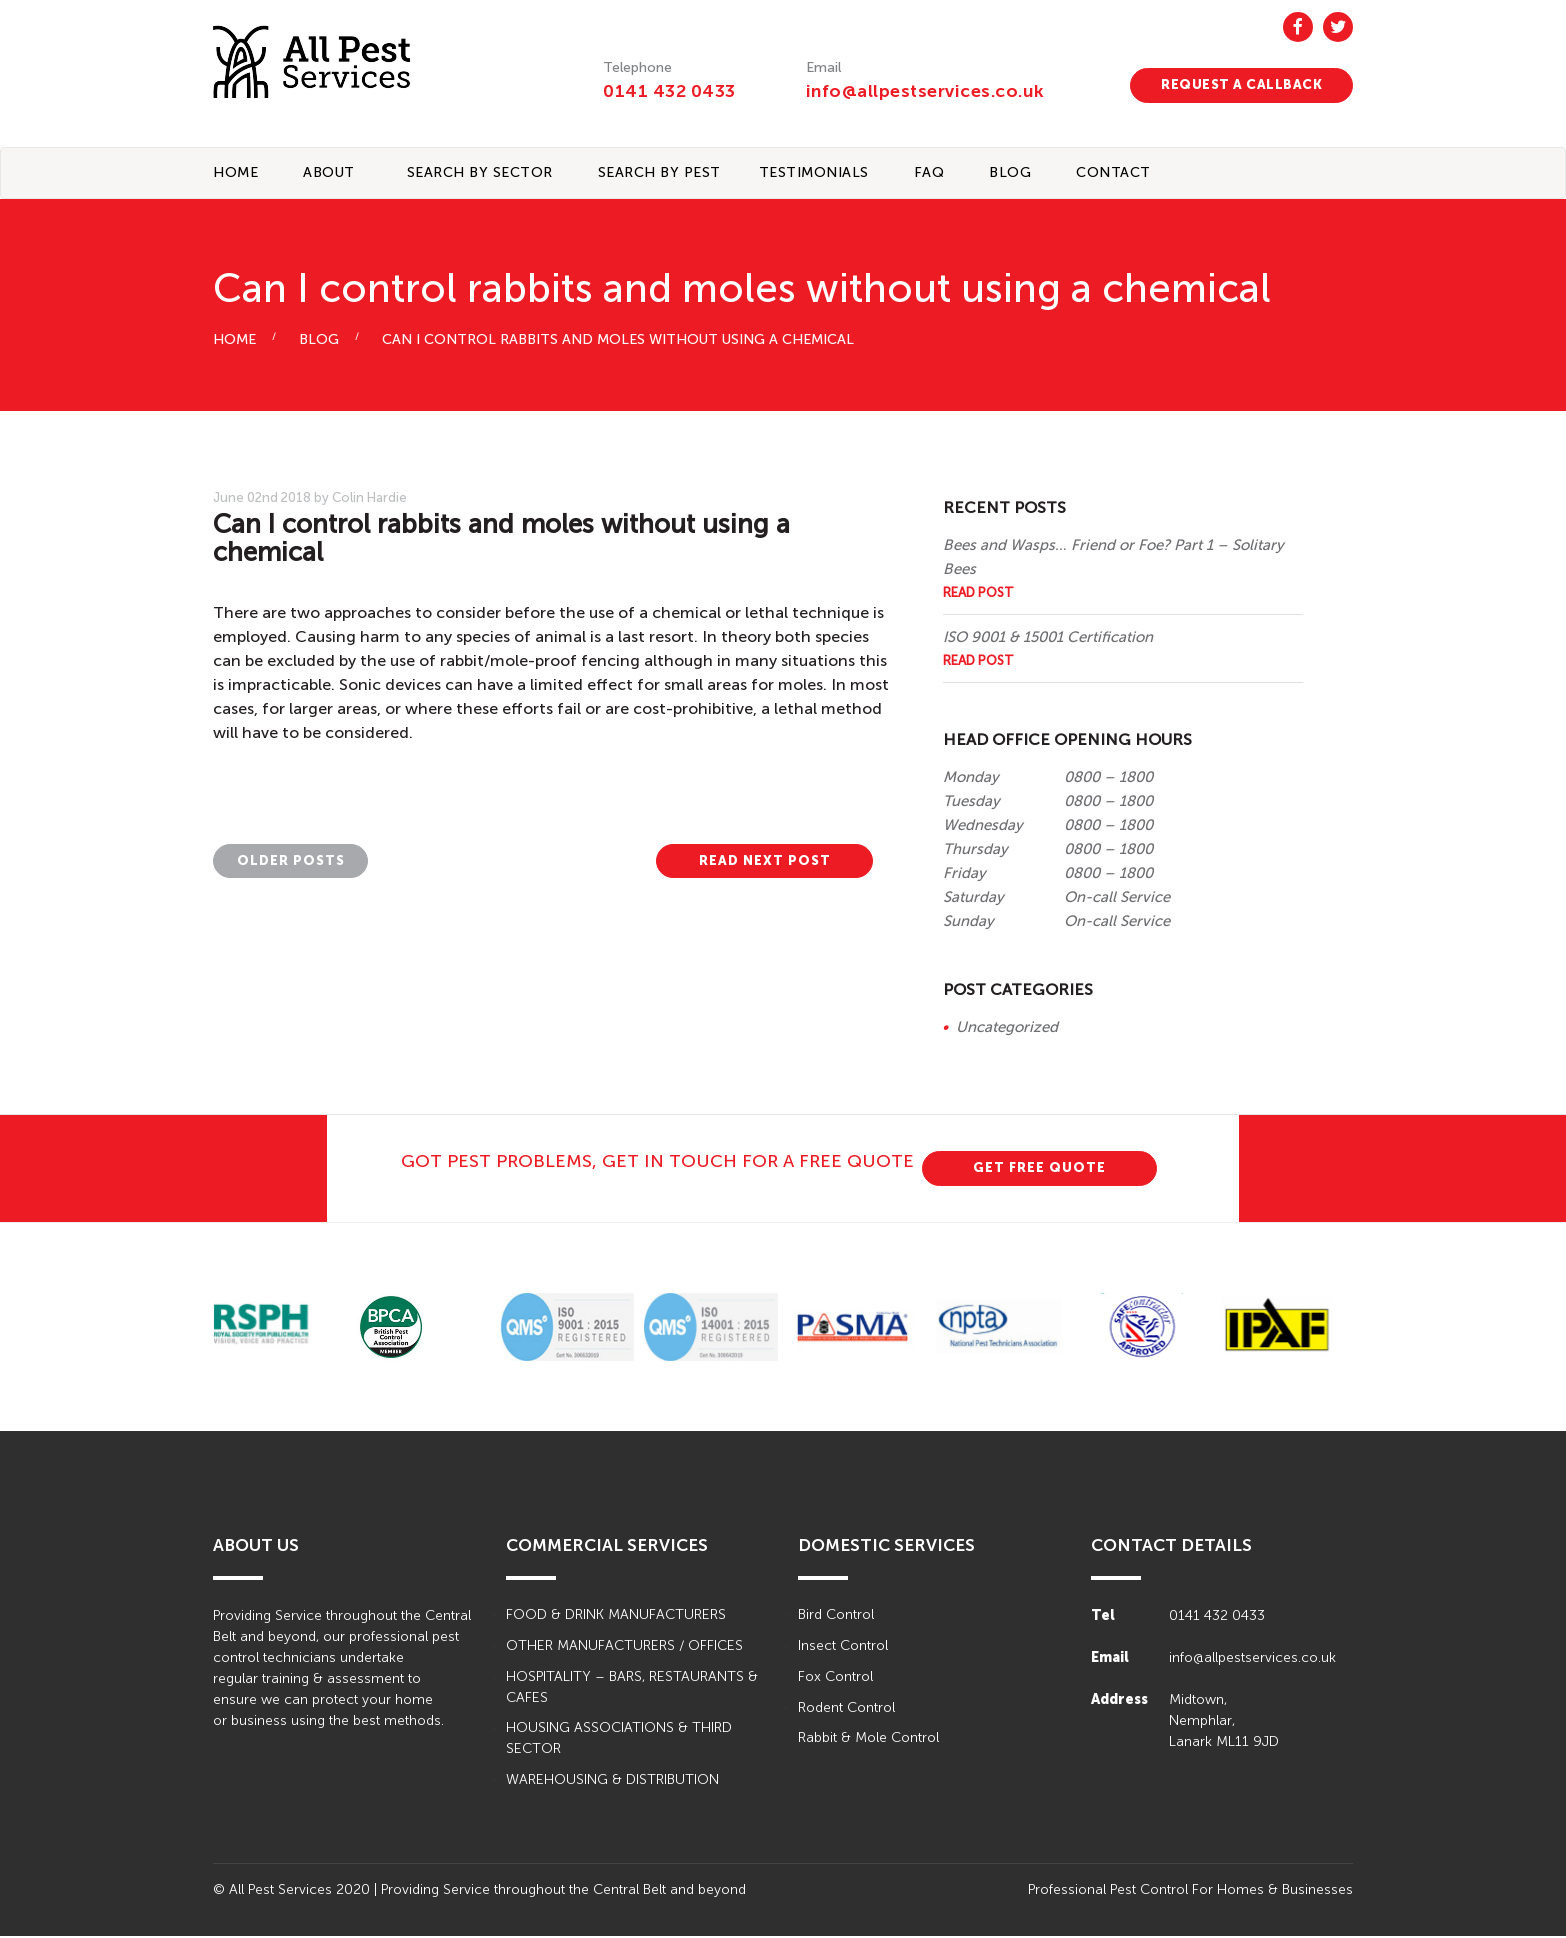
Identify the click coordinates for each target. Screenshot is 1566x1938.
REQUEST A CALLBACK (1241, 84)
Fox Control (835, 1678)
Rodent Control (846, 1709)
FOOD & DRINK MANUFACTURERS (616, 1616)
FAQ (929, 173)
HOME (234, 341)
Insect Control (843, 1647)
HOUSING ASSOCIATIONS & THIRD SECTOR (619, 1741)
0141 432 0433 (669, 91)
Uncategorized (1007, 1028)
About (329, 173)
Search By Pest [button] (659, 173)
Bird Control (836, 1616)
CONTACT (1113, 173)
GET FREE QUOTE (1039, 1168)
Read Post (978, 593)
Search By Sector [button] (480, 173)
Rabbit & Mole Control (868, 1740)
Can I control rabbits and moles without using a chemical (618, 341)
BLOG (1010, 173)
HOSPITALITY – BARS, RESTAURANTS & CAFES (632, 1689)
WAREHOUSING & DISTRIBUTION (612, 1782)
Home (235, 173)
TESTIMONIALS (814, 173)
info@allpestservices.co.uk (927, 91)
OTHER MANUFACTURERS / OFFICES (624, 1647)
